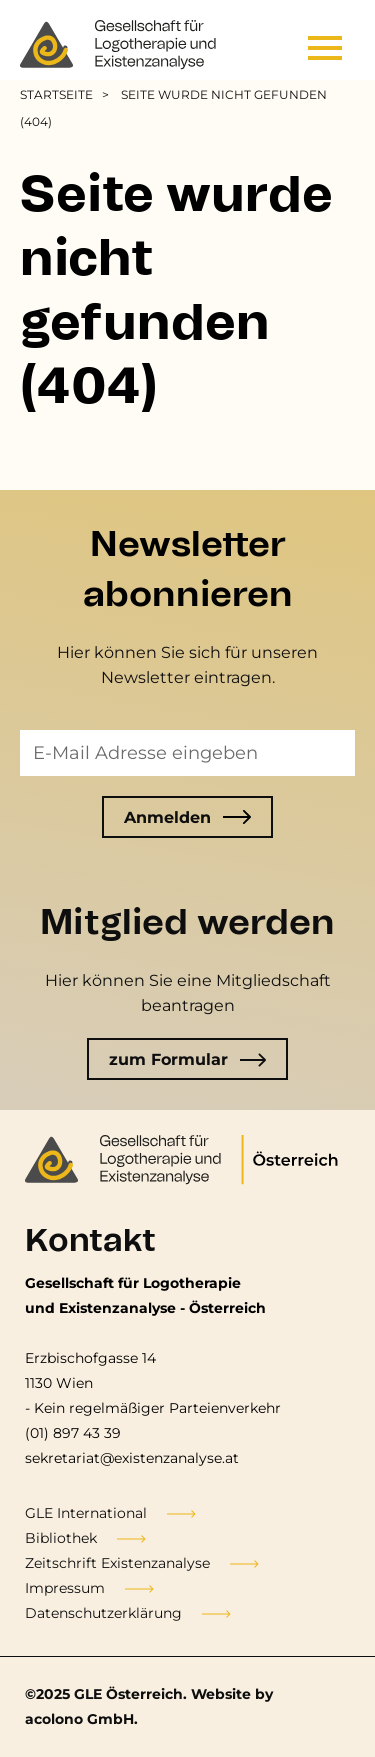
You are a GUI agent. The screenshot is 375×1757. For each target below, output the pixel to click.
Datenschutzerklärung (103, 1613)
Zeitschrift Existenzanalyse (117, 1563)
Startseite (56, 94)
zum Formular (188, 1059)
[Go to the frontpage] (120, 45)
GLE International (86, 1513)
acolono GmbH (79, 1719)
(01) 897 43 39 (73, 1433)
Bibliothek (61, 1538)
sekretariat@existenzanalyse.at (132, 1458)
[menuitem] (68, 94)
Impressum (65, 1588)
